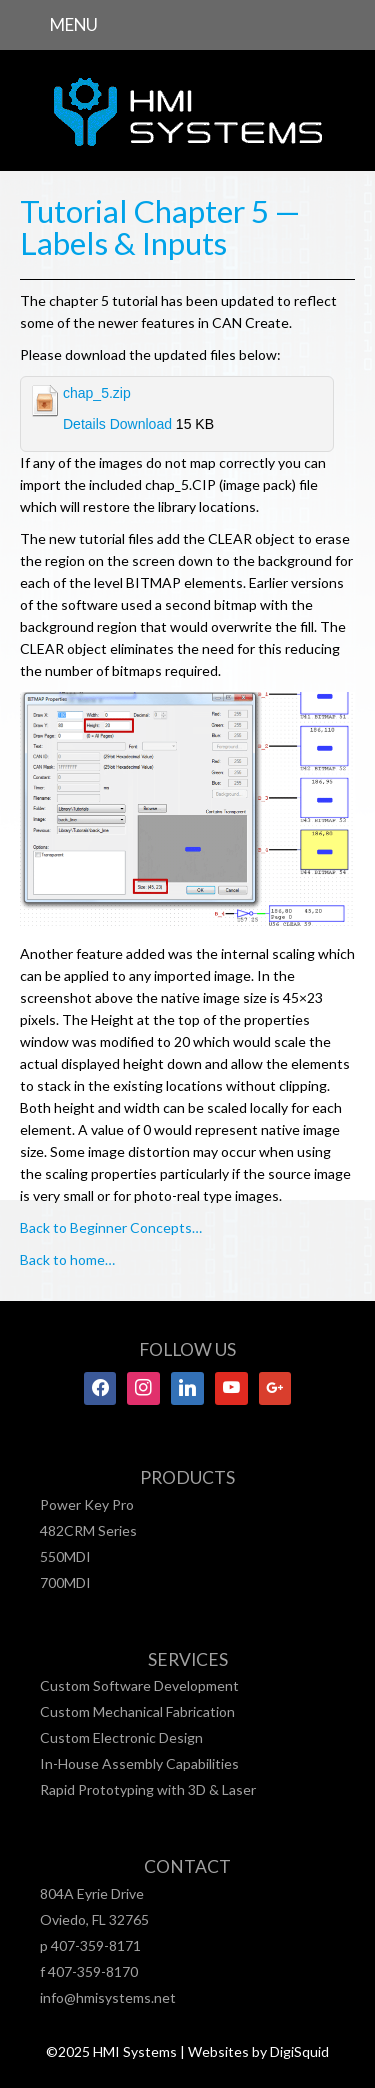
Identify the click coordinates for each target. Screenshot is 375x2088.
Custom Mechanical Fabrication (137, 1711)
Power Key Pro (87, 1504)
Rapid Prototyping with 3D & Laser (148, 1789)
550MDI (65, 1556)
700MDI (65, 1582)
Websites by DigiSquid (258, 2051)
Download (141, 424)
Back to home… (67, 1259)
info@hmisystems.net (108, 1997)
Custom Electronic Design (121, 1737)
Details (84, 424)
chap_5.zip (97, 393)
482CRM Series (88, 1530)
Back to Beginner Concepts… (111, 1227)
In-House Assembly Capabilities (139, 1763)
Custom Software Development (139, 1685)
